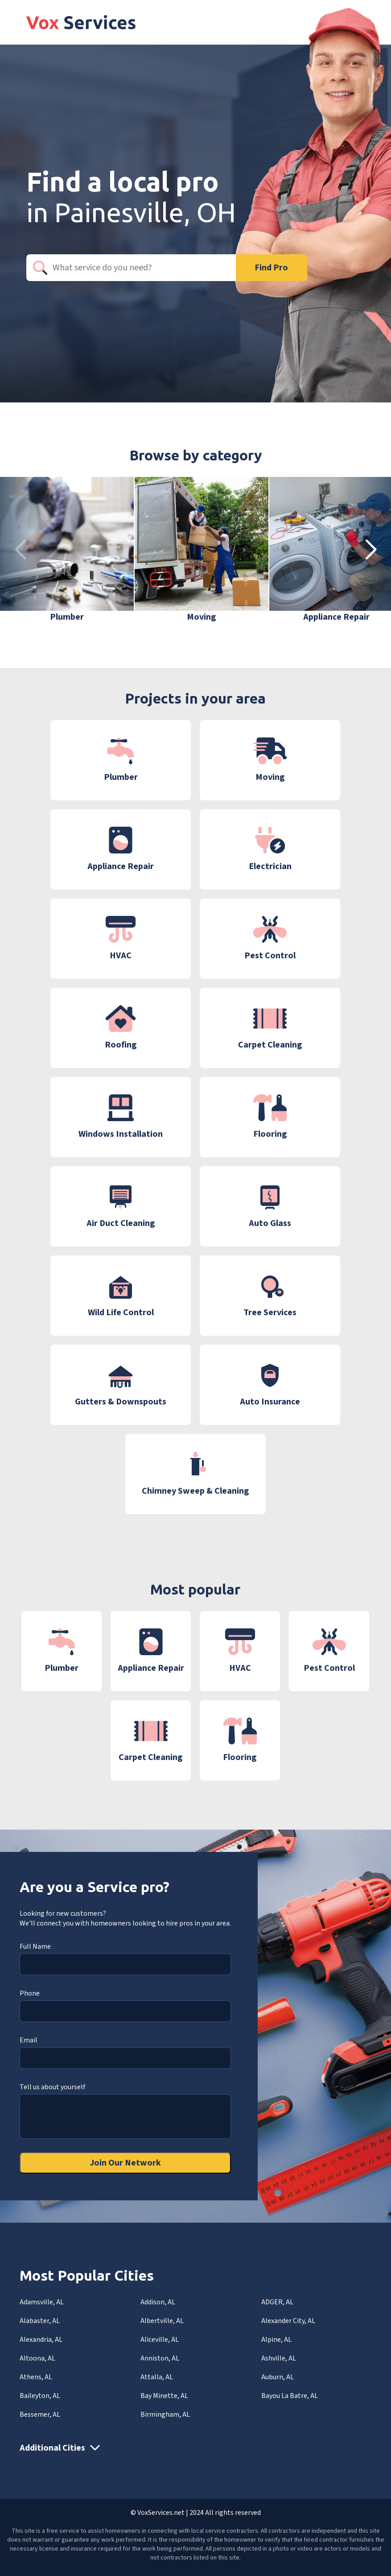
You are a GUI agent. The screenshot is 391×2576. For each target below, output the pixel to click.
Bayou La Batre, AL (289, 2396)
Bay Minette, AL (164, 2396)
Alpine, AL (276, 2339)
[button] (371, 550)
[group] (67, 550)
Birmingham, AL (165, 2414)
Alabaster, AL (40, 2321)
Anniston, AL (159, 2358)
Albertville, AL (162, 2321)
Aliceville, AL (159, 2339)
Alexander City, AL (288, 2321)
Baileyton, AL (40, 2396)
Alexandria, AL (41, 2339)
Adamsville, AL (42, 2302)
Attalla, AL (156, 2377)
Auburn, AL (277, 2377)
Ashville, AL (278, 2358)
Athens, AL (36, 2377)
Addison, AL (157, 2302)
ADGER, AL (277, 2302)
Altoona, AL (37, 2358)
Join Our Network (125, 2163)
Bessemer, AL (40, 2414)
